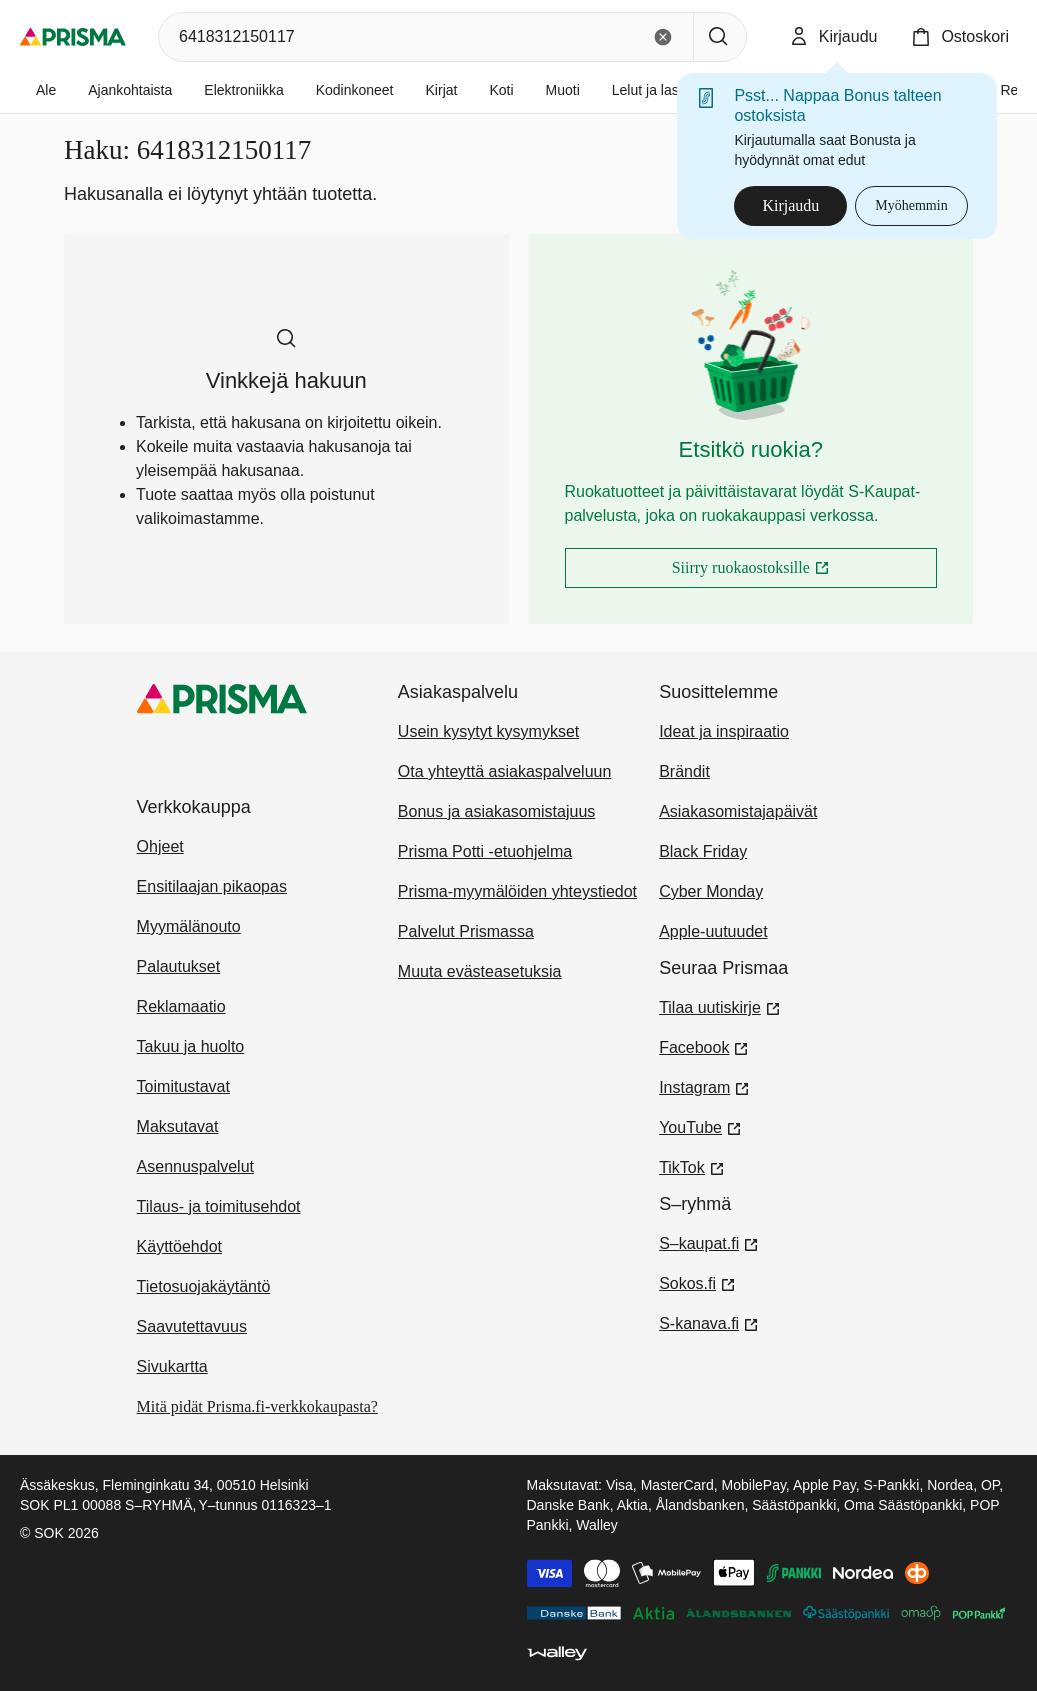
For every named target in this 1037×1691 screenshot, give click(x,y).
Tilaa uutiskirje (720, 1006)
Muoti (563, 90)
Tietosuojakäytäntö (204, 1286)
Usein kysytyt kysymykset (488, 731)
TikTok (692, 1166)
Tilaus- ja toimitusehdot (219, 1206)
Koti (501, 90)
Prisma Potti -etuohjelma (485, 851)
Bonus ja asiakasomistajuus (496, 811)
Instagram (704, 1086)
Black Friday (703, 851)
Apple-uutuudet (713, 931)
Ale (46, 90)
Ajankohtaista (130, 90)
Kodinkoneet (355, 90)
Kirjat (442, 90)
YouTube (700, 1126)
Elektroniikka (243, 90)
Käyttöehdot (179, 1246)
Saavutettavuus (192, 1326)
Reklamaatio (181, 1006)
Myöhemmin (911, 205)
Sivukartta (172, 1366)
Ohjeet (160, 846)
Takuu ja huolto (191, 1046)
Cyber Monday (711, 891)
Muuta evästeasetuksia (480, 971)
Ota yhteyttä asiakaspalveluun (504, 771)
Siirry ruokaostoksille (802, 573)
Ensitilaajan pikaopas (212, 886)
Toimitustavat (183, 1086)
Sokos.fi (697, 1282)
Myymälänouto (189, 926)
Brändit (684, 771)
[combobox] (400, 37)
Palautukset (179, 966)
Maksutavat (178, 1126)
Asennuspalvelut (195, 1166)
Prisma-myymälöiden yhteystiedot (517, 891)
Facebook (704, 1046)
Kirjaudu (790, 205)
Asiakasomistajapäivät (738, 811)
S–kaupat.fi (709, 1242)
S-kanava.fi (709, 1322)
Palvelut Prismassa (466, 931)
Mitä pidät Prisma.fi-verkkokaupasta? (257, 1406)
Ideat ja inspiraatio (724, 731)
